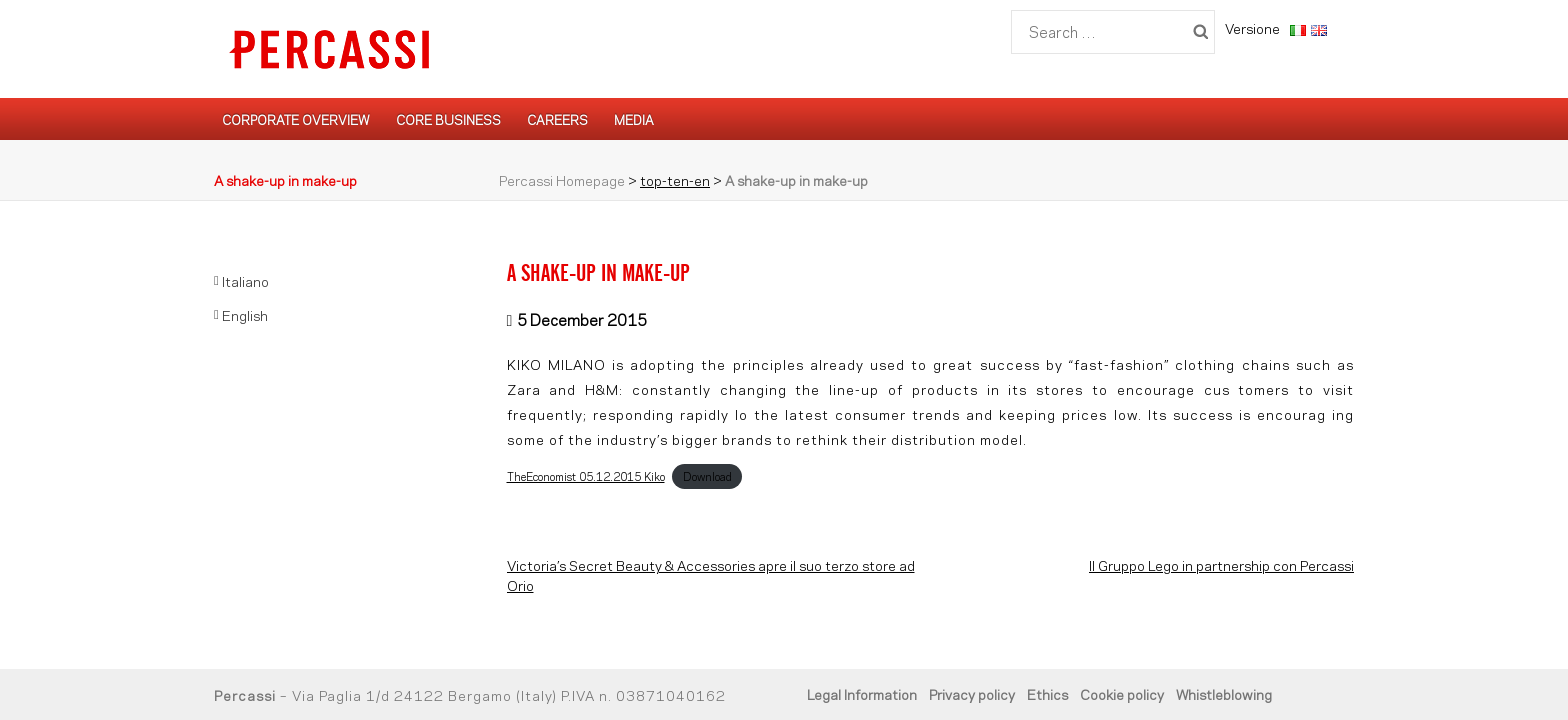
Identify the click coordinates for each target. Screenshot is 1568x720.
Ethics (1047, 693)
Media (634, 119)
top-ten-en (675, 179)
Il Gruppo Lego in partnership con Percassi (1221, 564)
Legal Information (862, 693)
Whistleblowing (1224, 693)
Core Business (448, 119)
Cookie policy (1122, 693)
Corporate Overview (296, 119)
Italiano (245, 280)
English (245, 314)
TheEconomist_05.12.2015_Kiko (586, 476)
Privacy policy (972, 693)
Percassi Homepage (562, 179)
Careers (557, 119)
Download (707, 476)
